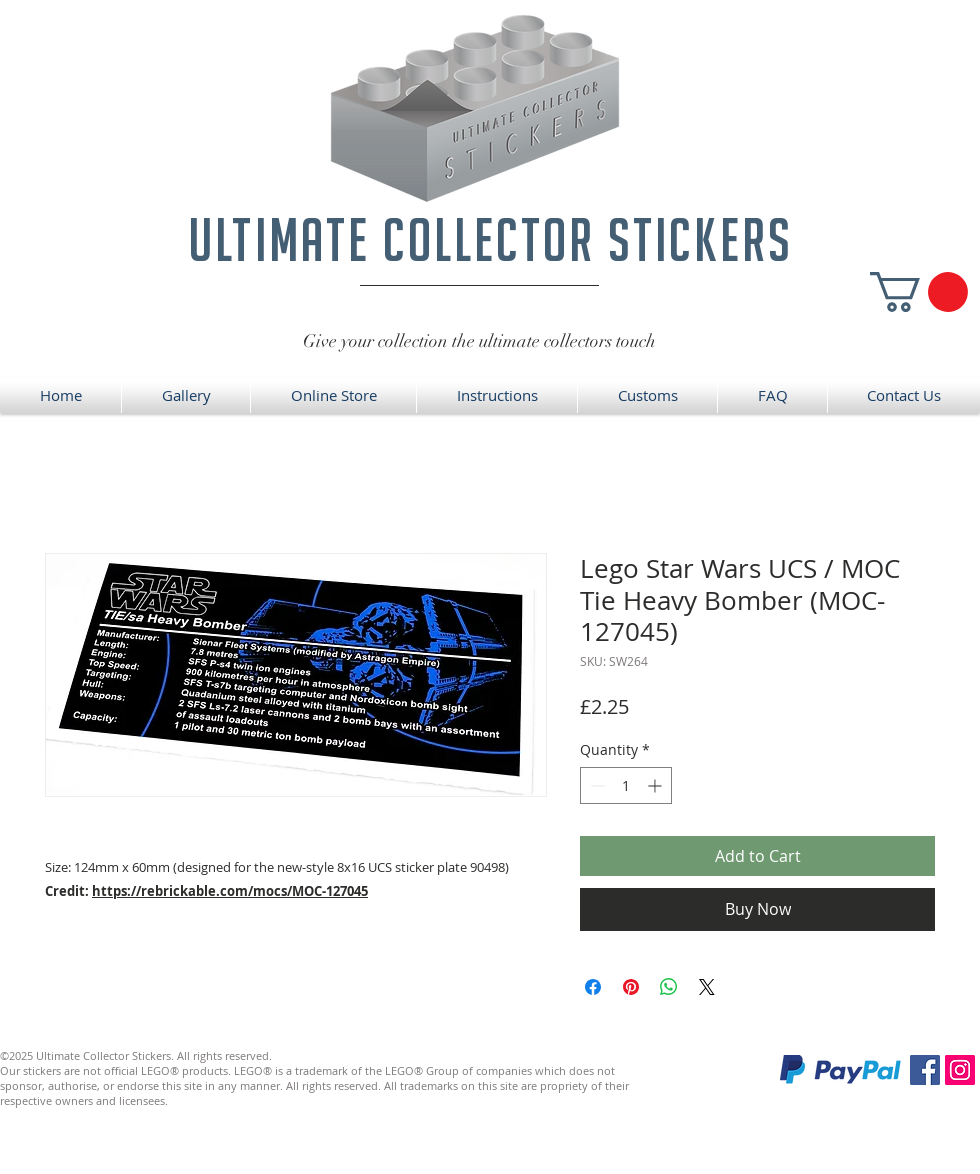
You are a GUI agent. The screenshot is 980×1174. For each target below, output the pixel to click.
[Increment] (656, 785)
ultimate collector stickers (490, 239)
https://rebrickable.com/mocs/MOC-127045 (230, 891)
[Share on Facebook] (593, 987)
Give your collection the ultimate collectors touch (479, 341)
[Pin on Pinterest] (631, 987)
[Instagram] (960, 1070)
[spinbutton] (626, 785)
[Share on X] (707, 987)
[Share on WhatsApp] (669, 987)
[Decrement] (595, 785)
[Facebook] (925, 1070)
